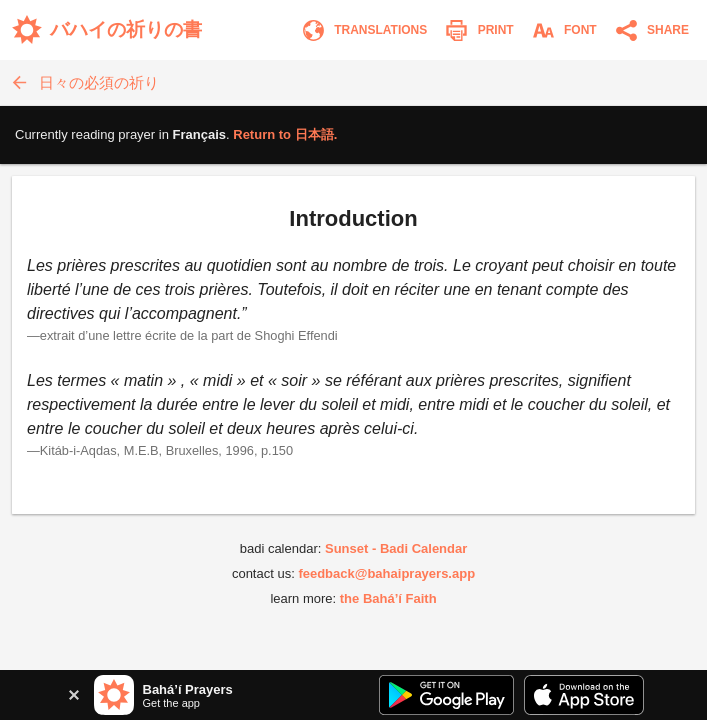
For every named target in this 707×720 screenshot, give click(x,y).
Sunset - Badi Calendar (396, 548)
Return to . (285, 134)
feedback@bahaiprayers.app (386, 573)
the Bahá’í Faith (388, 598)
